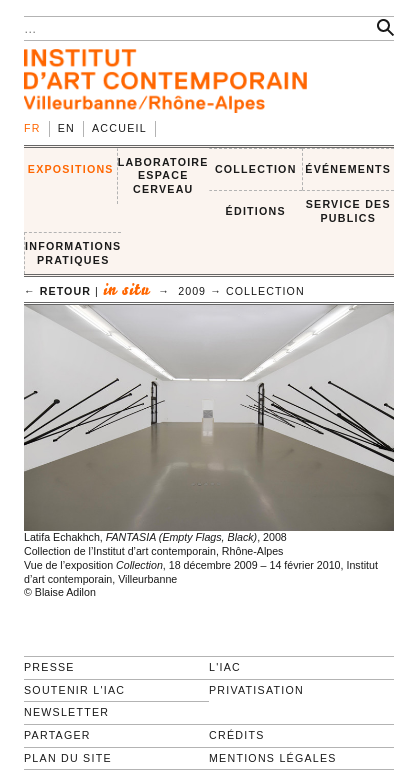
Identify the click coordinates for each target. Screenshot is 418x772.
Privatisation (256, 690)
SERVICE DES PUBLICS (348, 211)
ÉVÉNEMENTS (348, 169)
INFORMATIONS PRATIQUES (73, 253)
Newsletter (66, 712)
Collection (265, 291)
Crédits (236, 735)
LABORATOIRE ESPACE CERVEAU (163, 175)
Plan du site (68, 758)
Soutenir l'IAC (74, 690)
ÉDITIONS (256, 211)
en (66, 128)
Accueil (119, 128)
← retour (57, 291)
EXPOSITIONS (71, 169)
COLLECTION (256, 169)
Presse (49, 667)
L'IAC (225, 667)
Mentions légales (273, 758)
